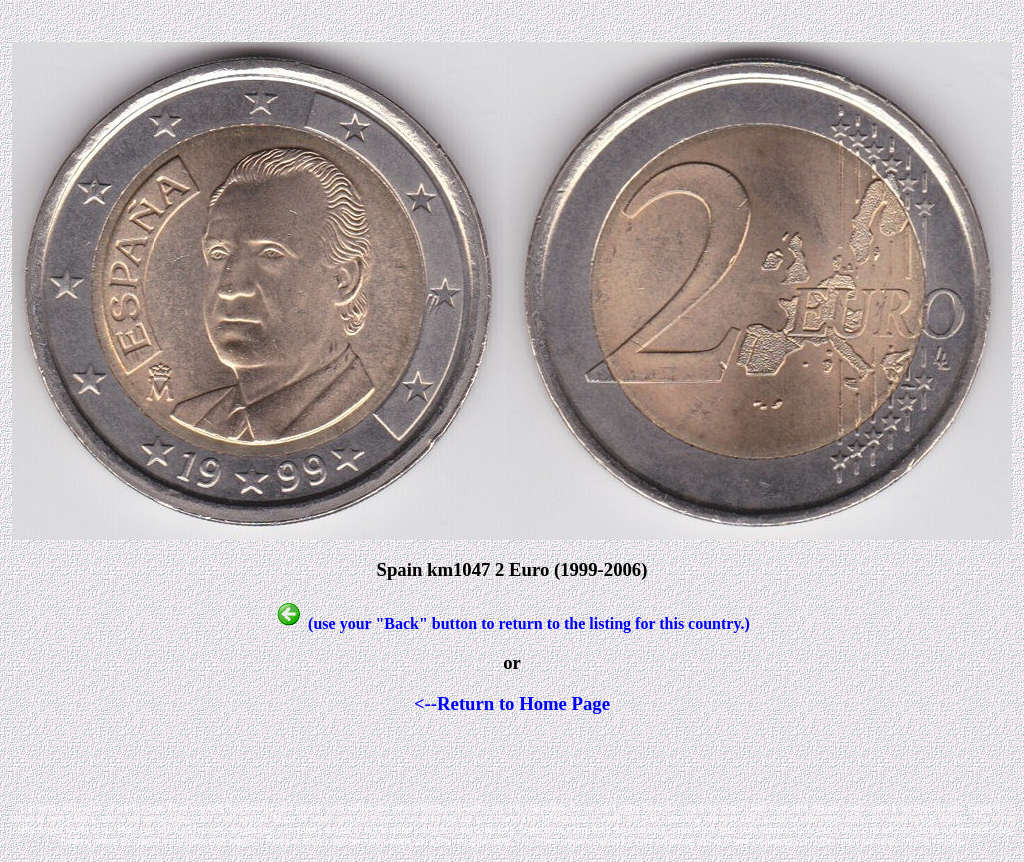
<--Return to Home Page (512, 703)
